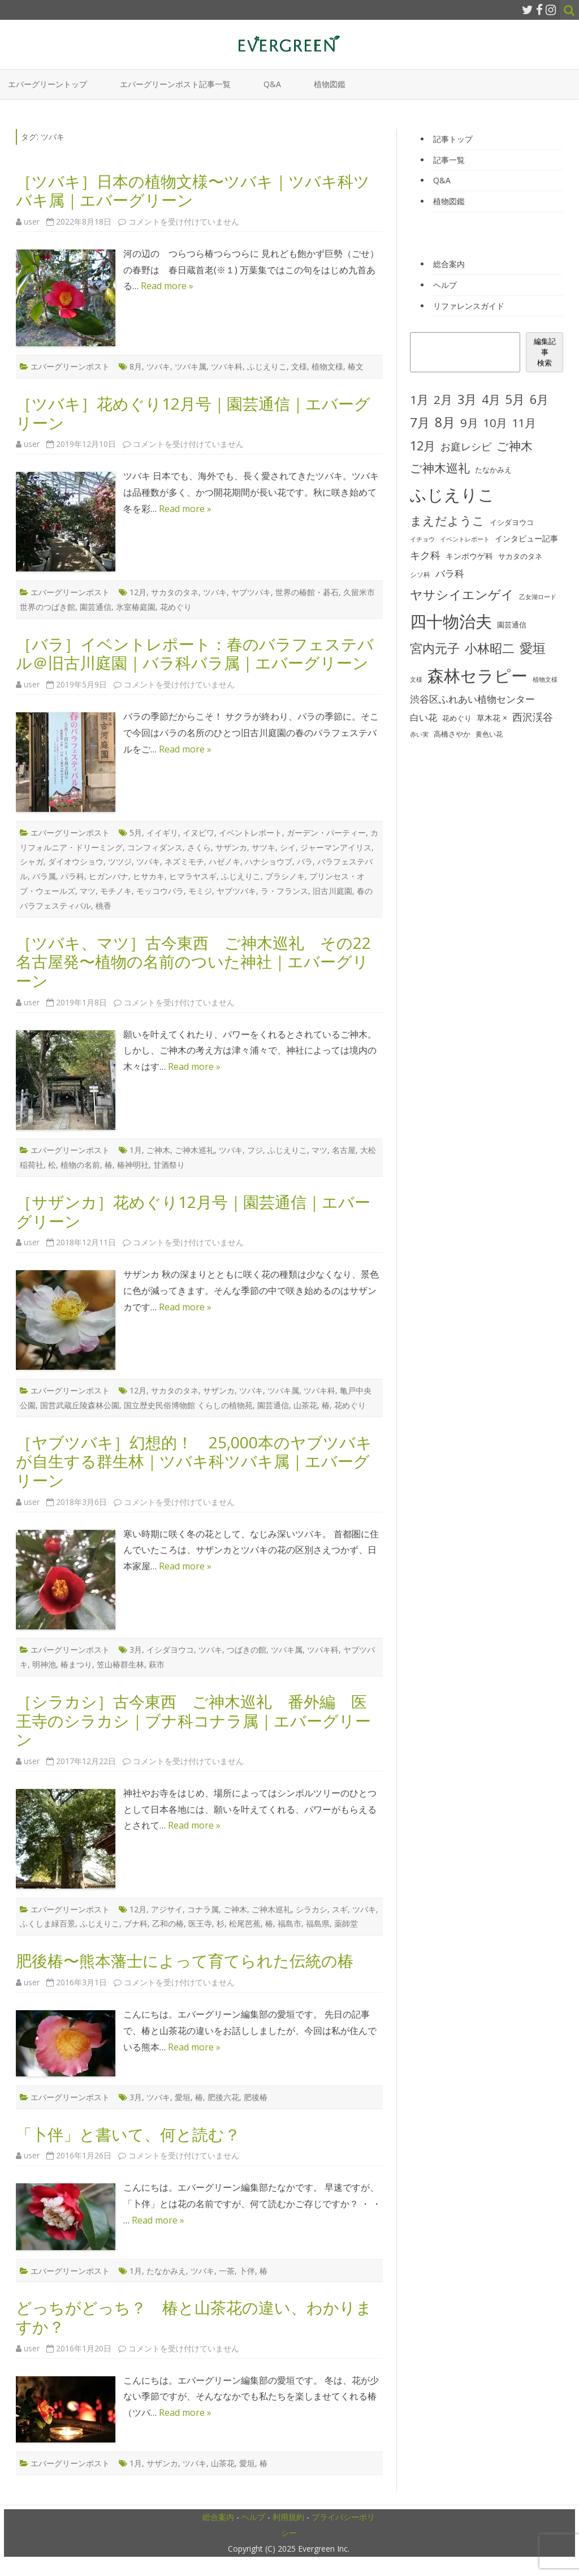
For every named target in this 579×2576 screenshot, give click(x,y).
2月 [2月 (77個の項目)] (443, 399)
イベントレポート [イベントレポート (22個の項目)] (465, 539)
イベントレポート (250, 832)
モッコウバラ (160, 890)
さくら (199, 847)
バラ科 (72, 876)
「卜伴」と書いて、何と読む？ (128, 2134)
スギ (340, 1909)
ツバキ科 (227, 366)
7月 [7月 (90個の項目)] (420, 422)
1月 (135, 1150)
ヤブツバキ (251, 592)
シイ (288, 847)
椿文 (356, 366)
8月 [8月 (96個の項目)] (445, 422)
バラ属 (44, 876)
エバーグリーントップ (47, 84)
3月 (135, 1649)
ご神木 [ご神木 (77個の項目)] (514, 446)
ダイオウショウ (75, 861)
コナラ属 (203, 1909)
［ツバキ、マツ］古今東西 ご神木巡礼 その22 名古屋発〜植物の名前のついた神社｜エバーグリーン (201, 961)
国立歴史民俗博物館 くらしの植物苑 (188, 1405)
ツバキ (158, 366)
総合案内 (449, 264)
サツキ (263, 847)
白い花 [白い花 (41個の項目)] (423, 717)
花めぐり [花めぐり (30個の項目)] (457, 718)
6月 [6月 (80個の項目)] (539, 399)
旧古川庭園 (332, 890)
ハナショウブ (268, 861)
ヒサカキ (149, 876)
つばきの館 (246, 1649)
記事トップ (453, 139)
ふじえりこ (267, 366)
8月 (135, 366)
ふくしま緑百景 (47, 1923)
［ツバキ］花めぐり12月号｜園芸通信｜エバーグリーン (193, 413)
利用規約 (288, 2517)
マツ (88, 890)
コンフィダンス (155, 847)
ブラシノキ (285, 876)
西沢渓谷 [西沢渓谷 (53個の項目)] (532, 717)
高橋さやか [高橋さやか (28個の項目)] (452, 734)
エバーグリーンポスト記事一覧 (175, 84)
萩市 (157, 1664)
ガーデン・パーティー (326, 832)
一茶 (227, 2270)
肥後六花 (223, 2097)
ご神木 (158, 1150)
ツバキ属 (190, 366)
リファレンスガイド (468, 305)
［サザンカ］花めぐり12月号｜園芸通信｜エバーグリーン (193, 1211)
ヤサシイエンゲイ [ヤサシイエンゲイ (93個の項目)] (462, 594)
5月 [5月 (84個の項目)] (515, 399)
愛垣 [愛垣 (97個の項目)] (533, 648)
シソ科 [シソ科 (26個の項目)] (420, 574)
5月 (135, 832)
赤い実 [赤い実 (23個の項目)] (419, 734)
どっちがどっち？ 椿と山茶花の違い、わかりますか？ (194, 2317)
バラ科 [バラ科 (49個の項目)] (449, 573)
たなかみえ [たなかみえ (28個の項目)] (493, 470)
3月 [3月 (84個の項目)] (467, 399)
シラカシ (311, 1909)
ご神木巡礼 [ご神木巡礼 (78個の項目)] (440, 468)
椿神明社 (133, 1164)
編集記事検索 (545, 352)
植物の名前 (80, 1164)
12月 (137, 592)
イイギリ (162, 832)
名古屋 (344, 1150)
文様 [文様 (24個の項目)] (416, 679)
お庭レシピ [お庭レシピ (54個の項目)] (465, 446)
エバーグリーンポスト (70, 366)
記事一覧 (449, 159)
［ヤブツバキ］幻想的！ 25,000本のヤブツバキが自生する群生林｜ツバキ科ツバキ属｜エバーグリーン (194, 1461)
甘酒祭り (169, 1164)
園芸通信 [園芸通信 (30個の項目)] (511, 625)
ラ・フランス (284, 890)
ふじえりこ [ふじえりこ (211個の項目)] (452, 494)
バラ (305, 861)
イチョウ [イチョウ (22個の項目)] (422, 539)
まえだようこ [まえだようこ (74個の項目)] (447, 520)
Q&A (272, 84)
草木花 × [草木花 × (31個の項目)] (492, 718)
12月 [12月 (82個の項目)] (422, 445)
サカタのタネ (174, 592)
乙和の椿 (168, 1923)
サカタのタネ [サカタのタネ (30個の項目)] (520, 556)
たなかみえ (166, 2270)
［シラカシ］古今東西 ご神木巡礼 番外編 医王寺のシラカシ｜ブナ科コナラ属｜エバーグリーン (193, 1720)
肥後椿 (255, 2097)
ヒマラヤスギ (193, 876)
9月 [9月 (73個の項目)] (469, 423)
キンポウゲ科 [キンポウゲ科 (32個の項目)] (469, 556)
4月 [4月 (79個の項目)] (491, 399)
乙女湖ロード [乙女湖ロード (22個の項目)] (537, 597)
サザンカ (231, 847)
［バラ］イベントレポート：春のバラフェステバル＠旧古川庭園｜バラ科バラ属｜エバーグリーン (195, 653)
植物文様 (327, 366)
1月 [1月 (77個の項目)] (419, 399)
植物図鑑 (329, 84)
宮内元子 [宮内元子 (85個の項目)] (435, 648)
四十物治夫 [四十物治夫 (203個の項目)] (451, 621)
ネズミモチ (184, 861)
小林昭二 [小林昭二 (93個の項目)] (490, 648)
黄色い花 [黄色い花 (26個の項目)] (489, 734)
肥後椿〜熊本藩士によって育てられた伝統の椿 (184, 1960)
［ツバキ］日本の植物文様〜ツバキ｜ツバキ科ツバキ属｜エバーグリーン (193, 190)
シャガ (32, 861)
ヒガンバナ (108, 876)
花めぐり (176, 606)
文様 (299, 366)
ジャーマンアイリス (335, 847)
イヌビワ (198, 832)
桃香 (103, 905)
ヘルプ (445, 284)
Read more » (167, 285)
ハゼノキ (224, 861)
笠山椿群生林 (120, 1664)
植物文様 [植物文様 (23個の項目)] (545, 679)
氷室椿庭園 (135, 606)
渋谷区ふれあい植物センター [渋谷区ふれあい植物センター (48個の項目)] (472, 699)
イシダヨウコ (170, 1649)
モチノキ (116, 890)
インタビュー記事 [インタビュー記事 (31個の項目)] (526, 539)
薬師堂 (346, 1923)
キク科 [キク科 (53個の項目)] (425, 555)
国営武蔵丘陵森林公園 (79, 1405)
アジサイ (167, 1909)
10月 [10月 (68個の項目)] (495, 423)
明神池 (44, 1664)
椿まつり (76, 1664)
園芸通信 (95, 606)
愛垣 (183, 2097)
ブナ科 (136, 1923)
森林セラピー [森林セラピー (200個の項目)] (477, 675)
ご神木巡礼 (194, 1150)
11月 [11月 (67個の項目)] (524, 423)
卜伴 (247, 2270)
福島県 (318, 1923)
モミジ (200, 890)
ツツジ (120, 861)
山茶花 (305, 1405)
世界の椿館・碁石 (307, 592)
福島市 (289, 1923)
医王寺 (200, 1923)
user (32, 221)
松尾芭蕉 (245, 1923)
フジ (255, 1150)
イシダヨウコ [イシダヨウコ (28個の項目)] (512, 522)
